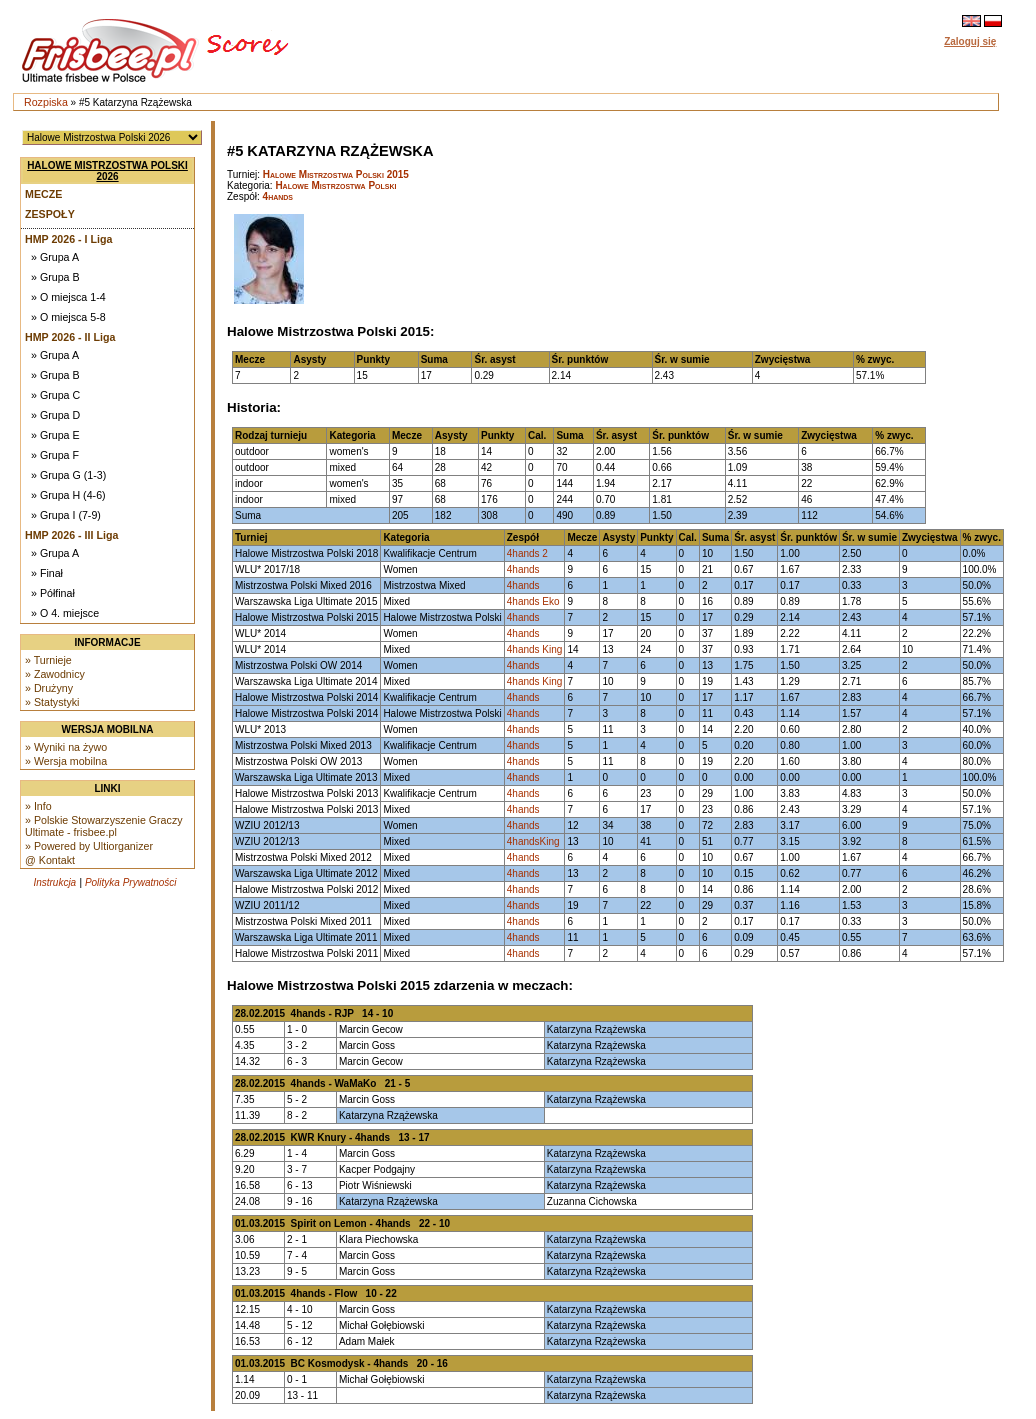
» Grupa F (55, 455)
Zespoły (50, 214)
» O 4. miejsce (65, 613)
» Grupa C (55, 395)
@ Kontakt (50, 860)
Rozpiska (46, 102)
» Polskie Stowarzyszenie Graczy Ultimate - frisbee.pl (104, 826)
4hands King (535, 649)
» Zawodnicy (55, 674)
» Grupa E (55, 435)
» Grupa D (55, 415)
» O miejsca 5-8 (68, 317)
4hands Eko (533, 601)
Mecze (43, 194)
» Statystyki (52, 702)
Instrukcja (54, 882)
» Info (38, 806)
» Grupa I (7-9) (66, 515)
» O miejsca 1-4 (68, 297)
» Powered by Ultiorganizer (89, 846)
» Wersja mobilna (66, 761)
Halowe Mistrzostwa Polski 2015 (336, 174)
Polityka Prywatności (131, 882)
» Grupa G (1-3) (68, 475)
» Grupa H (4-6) (68, 495)
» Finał (47, 573)
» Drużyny (49, 688)
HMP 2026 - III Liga (71, 535)
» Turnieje (48, 660)
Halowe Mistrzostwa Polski (335, 185)
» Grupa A (55, 257)
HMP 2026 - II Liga (70, 337)
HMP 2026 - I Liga (68, 239)
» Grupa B (55, 277)
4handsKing (533, 841)
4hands (278, 196)
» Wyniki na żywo (66, 747)
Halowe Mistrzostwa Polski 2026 (107, 171)
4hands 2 (527, 553)
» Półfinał (53, 593)
